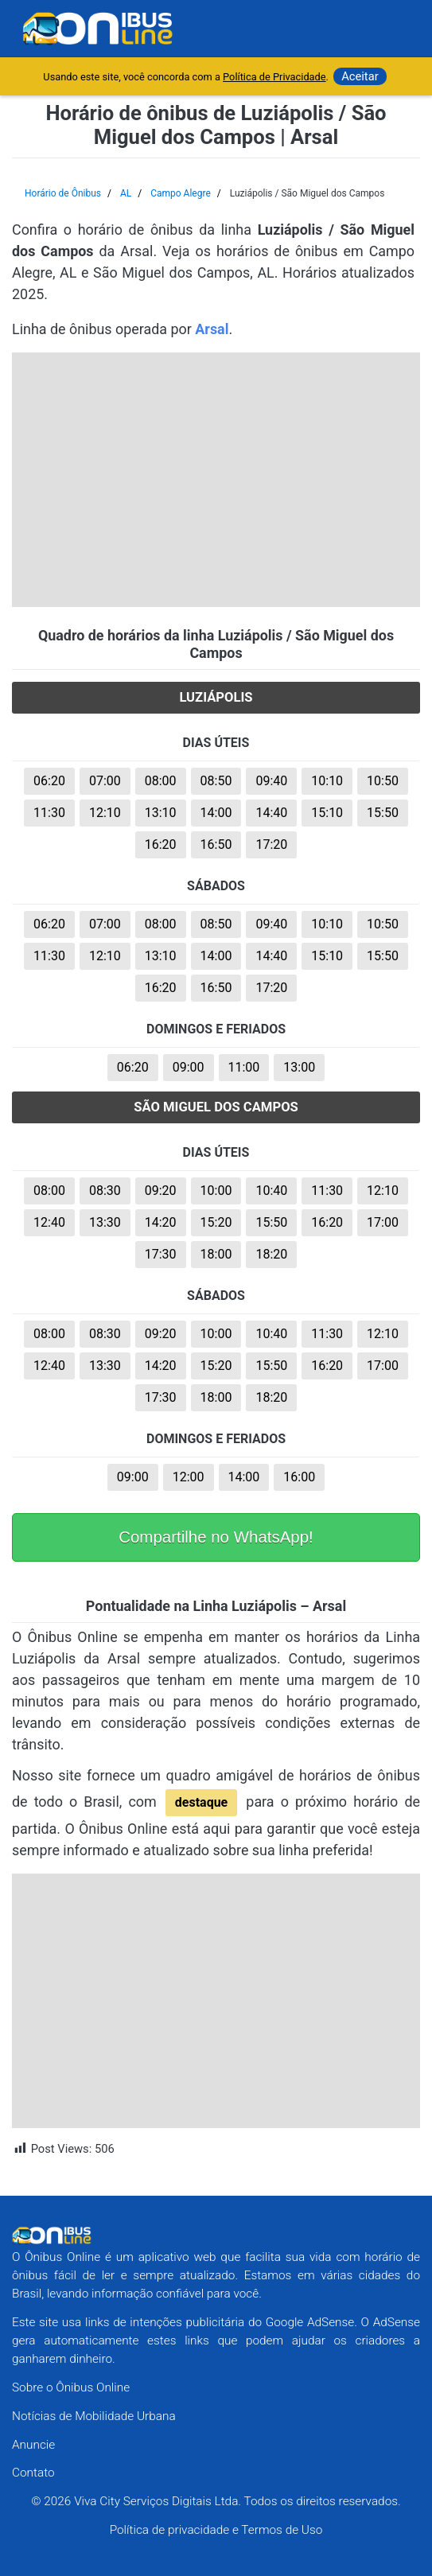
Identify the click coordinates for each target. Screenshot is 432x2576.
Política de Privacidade (274, 77)
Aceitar (360, 76)
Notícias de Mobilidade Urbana (94, 2416)
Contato (33, 2472)
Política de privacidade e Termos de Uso (216, 2530)
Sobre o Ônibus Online (71, 2387)
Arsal (211, 329)
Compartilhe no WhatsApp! (216, 1536)
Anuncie (33, 2445)
